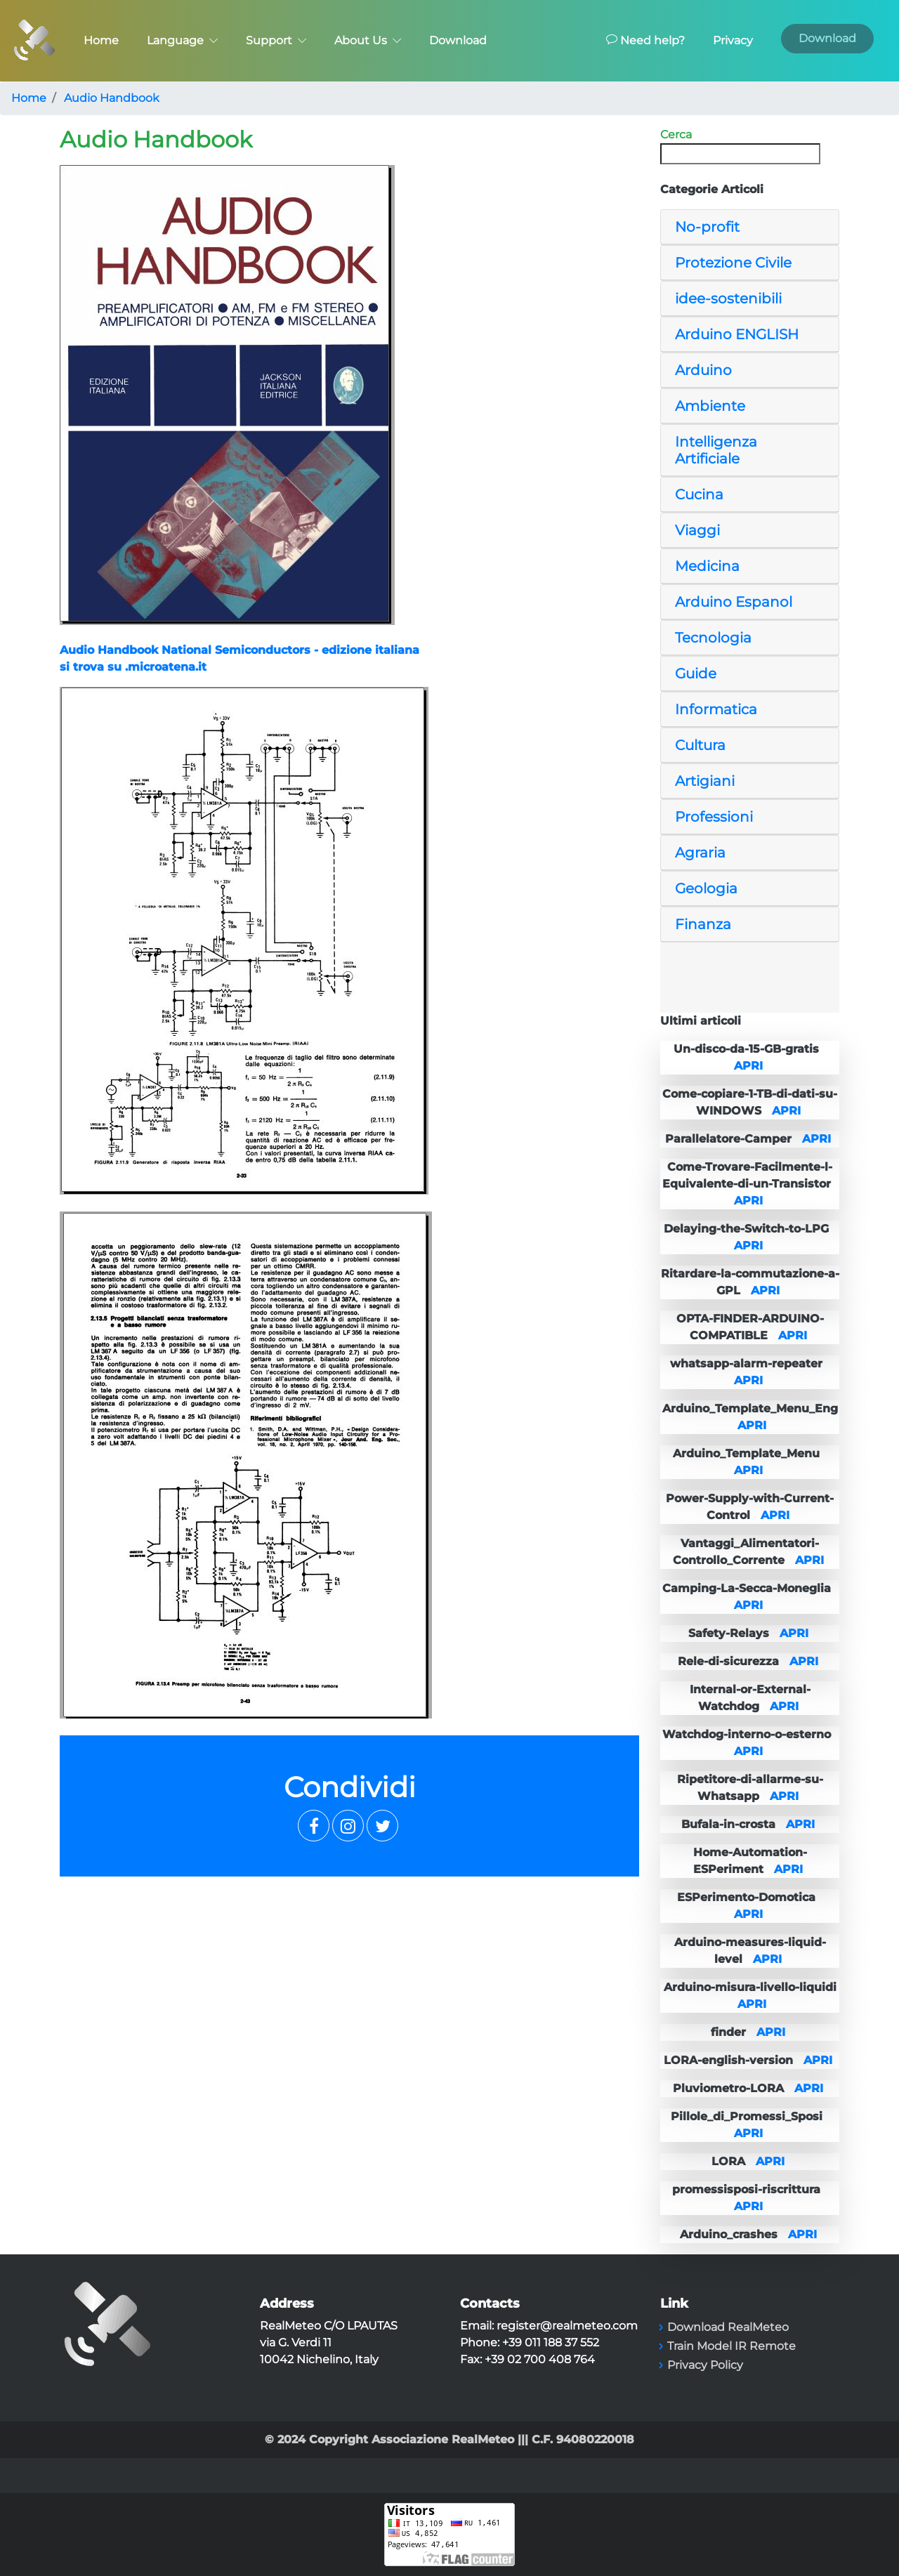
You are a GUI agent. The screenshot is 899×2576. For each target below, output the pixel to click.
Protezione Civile (733, 262)
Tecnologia (713, 637)
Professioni (714, 816)
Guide (695, 673)
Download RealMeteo (728, 2327)
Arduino (703, 370)
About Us (367, 40)
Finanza (703, 924)
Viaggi (697, 530)
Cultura (700, 745)
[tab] (750, 227)
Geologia (706, 888)
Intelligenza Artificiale (716, 450)
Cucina (699, 494)
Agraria (700, 852)
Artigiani (705, 781)
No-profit (707, 226)
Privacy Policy (705, 2365)
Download (458, 40)
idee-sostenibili (728, 298)
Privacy (733, 40)
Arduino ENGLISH (737, 334)
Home (101, 40)
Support (276, 40)
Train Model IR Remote (731, 2346)
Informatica (716, 709)
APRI (748, 1065)
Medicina (707, 566)
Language (182, 40)
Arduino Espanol (733, 601)
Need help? (645, 40)
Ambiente (710, 405)
